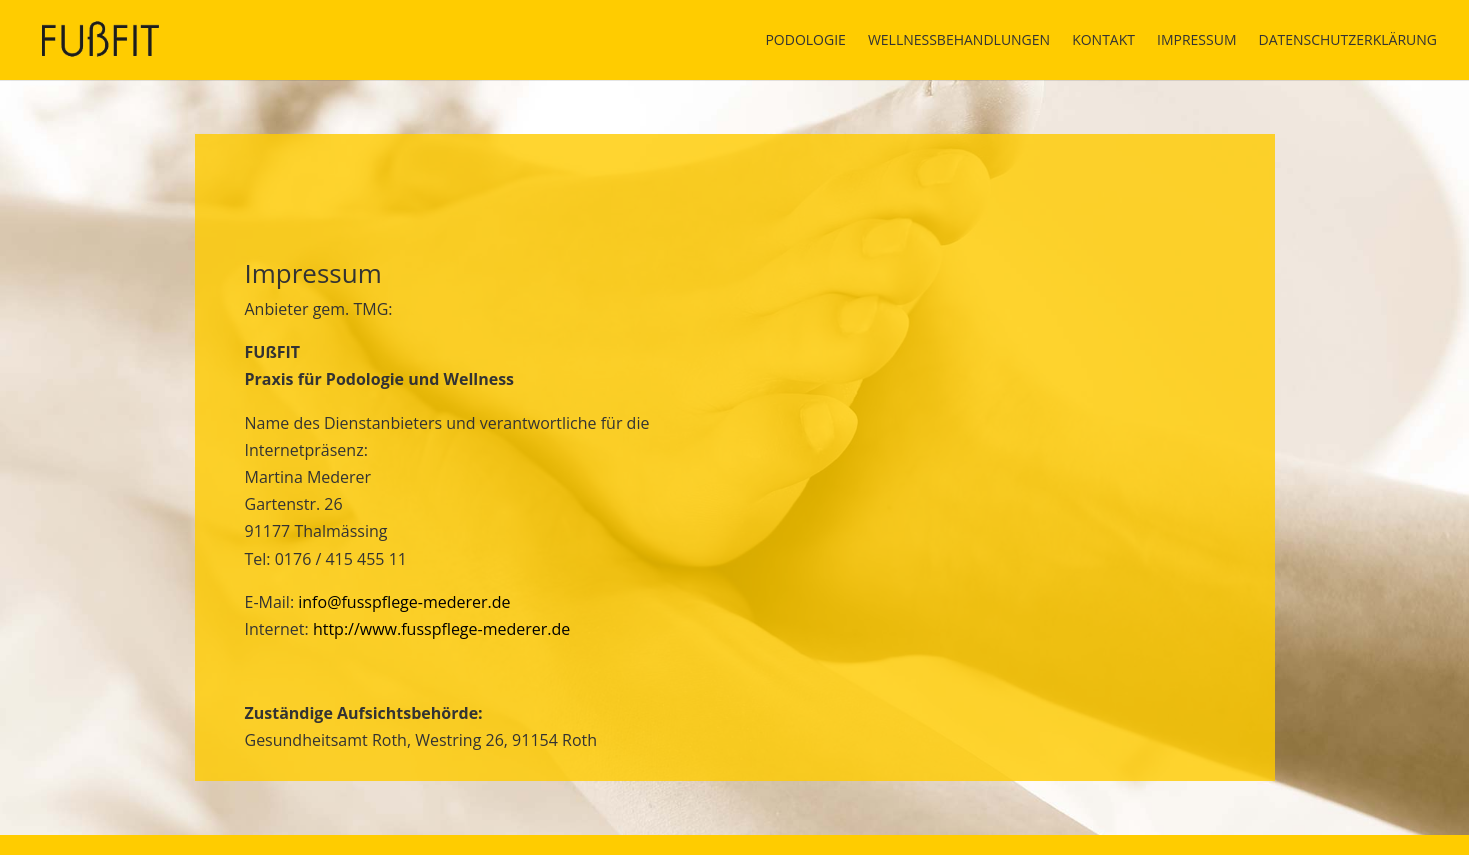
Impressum (1197, 41)
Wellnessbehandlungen (959, 41)
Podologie (805, 41)
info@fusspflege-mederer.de (404, 602)
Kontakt (1103, 41)
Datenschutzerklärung (1347, 41)
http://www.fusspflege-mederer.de (441, 629)
